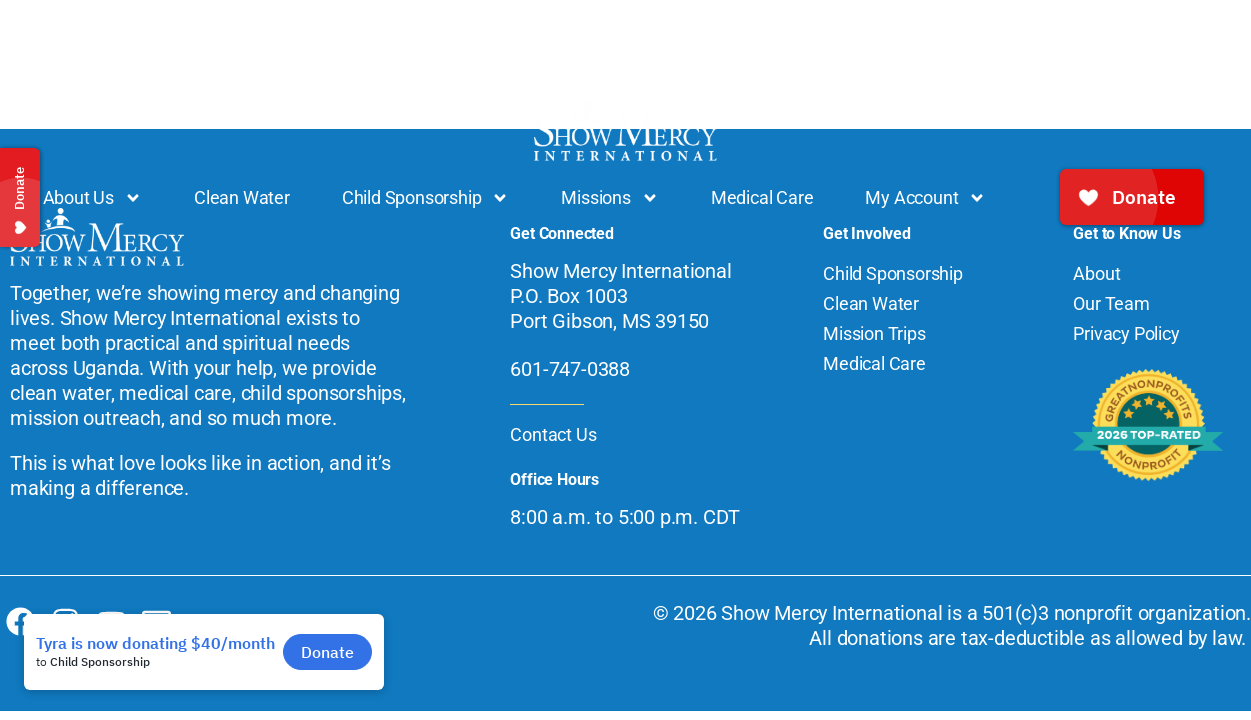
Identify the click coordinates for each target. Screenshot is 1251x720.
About (1096, 273)
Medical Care (762, 197)
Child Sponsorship (426, 198)
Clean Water (242, 197)
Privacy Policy (1126, 333)
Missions (609, 198)
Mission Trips (874, 333)
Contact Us (553, 434)
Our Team (1111, 303)
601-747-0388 (570, 369)
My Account (925, 198)
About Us (92, 198)
